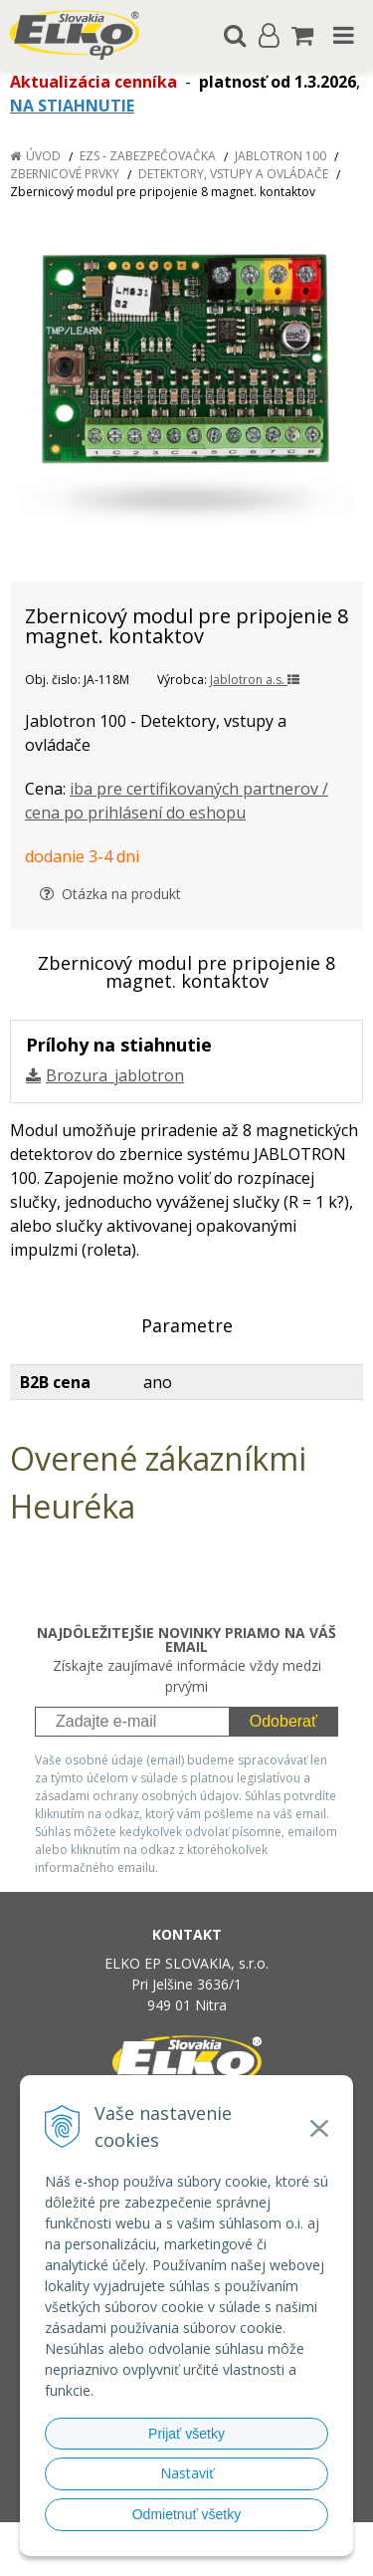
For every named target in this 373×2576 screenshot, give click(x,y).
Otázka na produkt (110, 893)
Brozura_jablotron (115, 1075)
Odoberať (283, 1721)
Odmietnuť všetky (187, 2514)
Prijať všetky (186, 2434)
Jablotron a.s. (254, 679)
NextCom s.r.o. (224, 2556)
